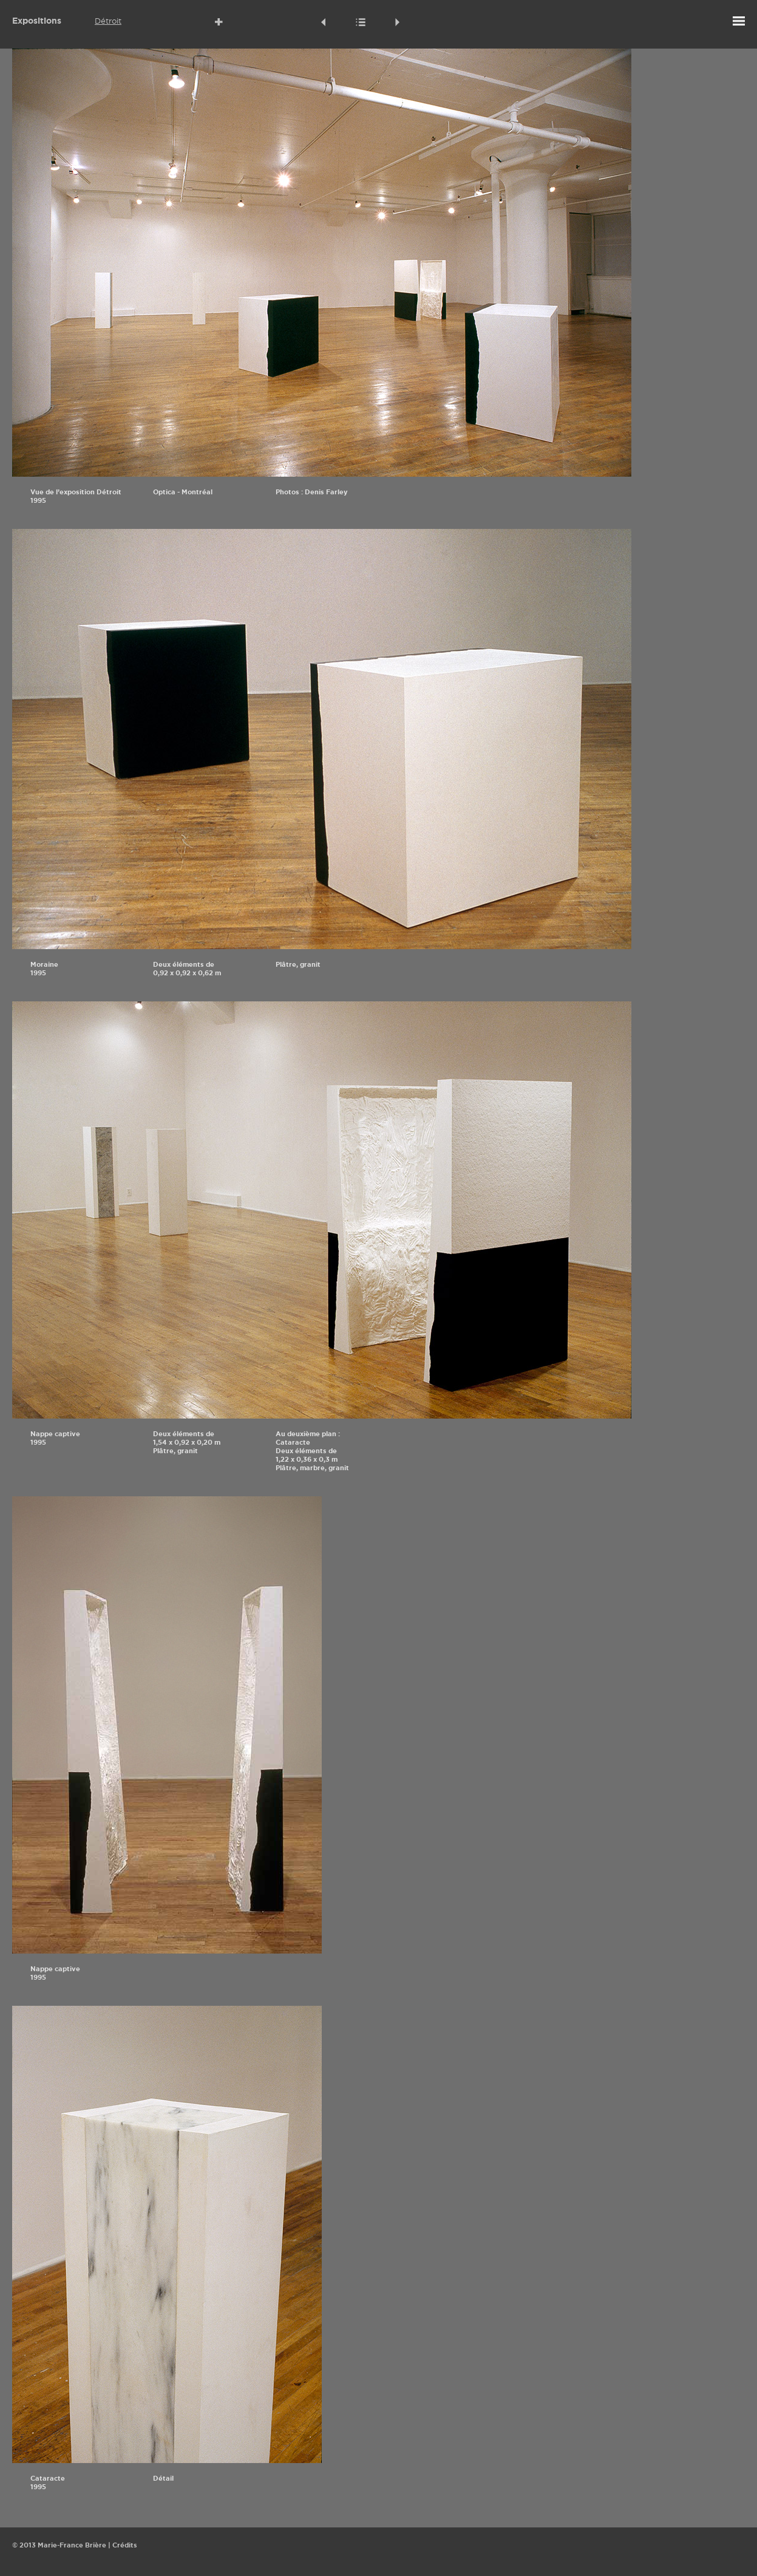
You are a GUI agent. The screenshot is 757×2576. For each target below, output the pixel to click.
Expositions (36, 21)
